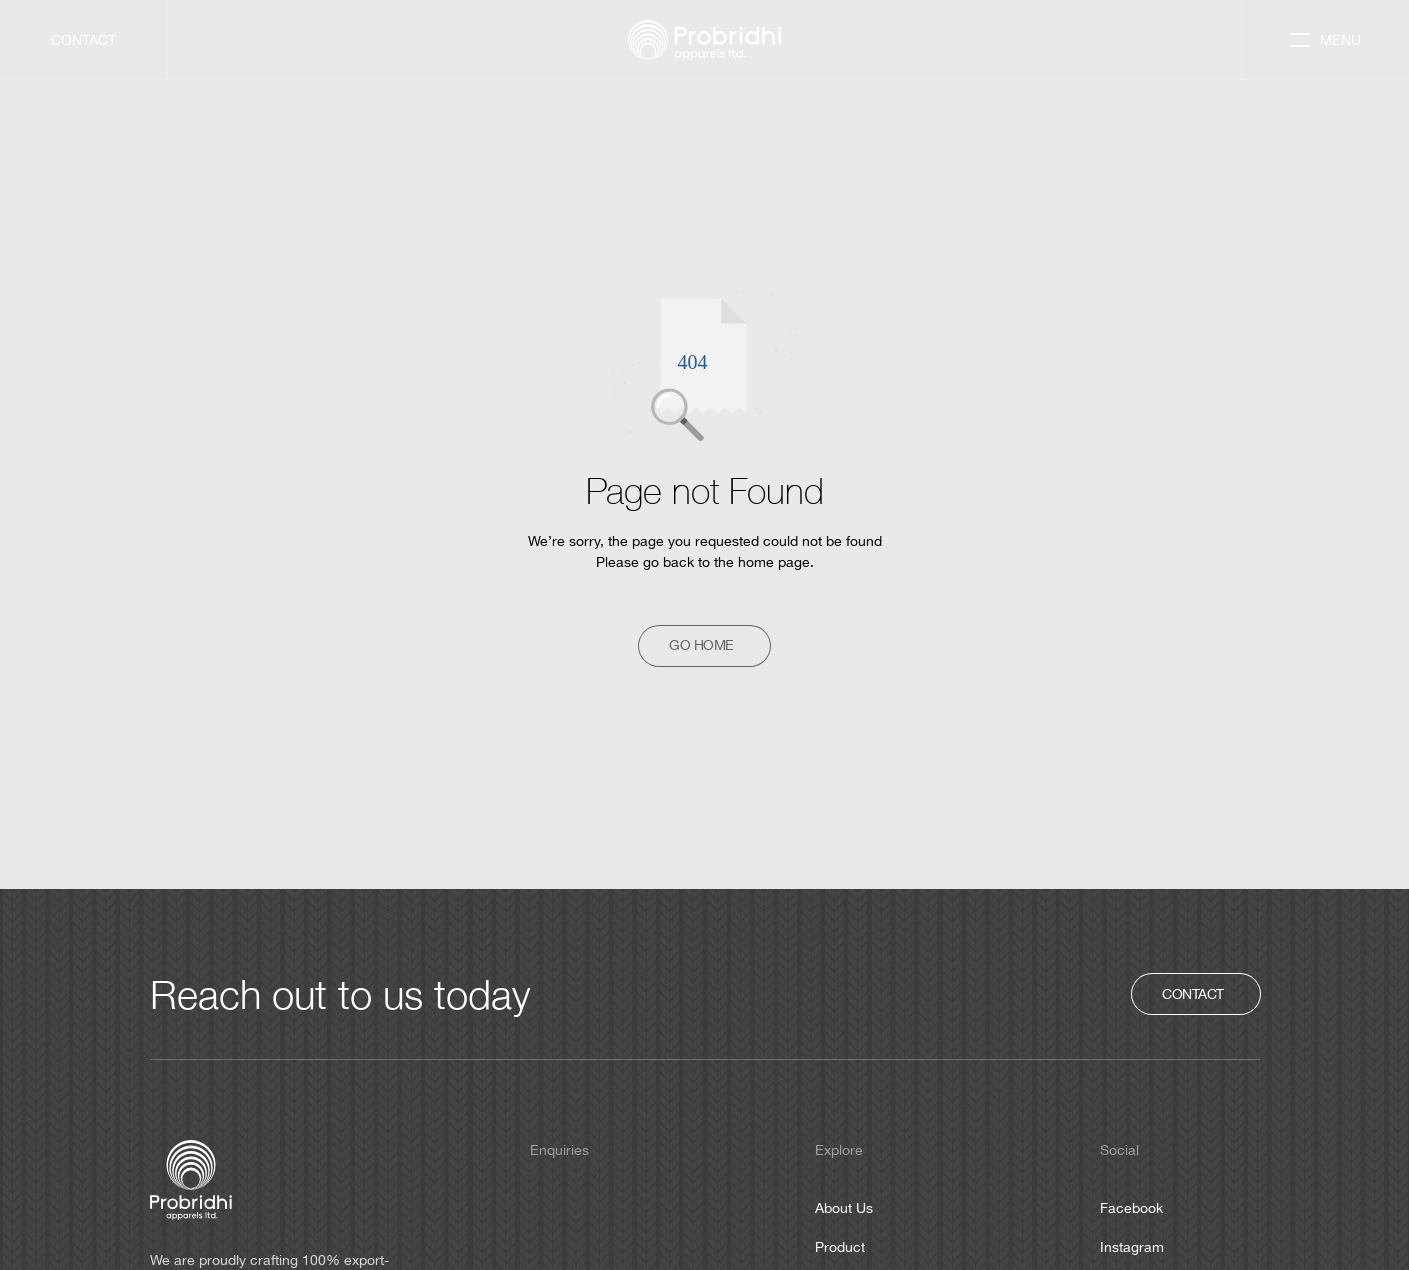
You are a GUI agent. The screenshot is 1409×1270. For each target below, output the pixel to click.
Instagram (1132, 1247)
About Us (844, 1208)
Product (840, 1247)
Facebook (1131, 1208)
